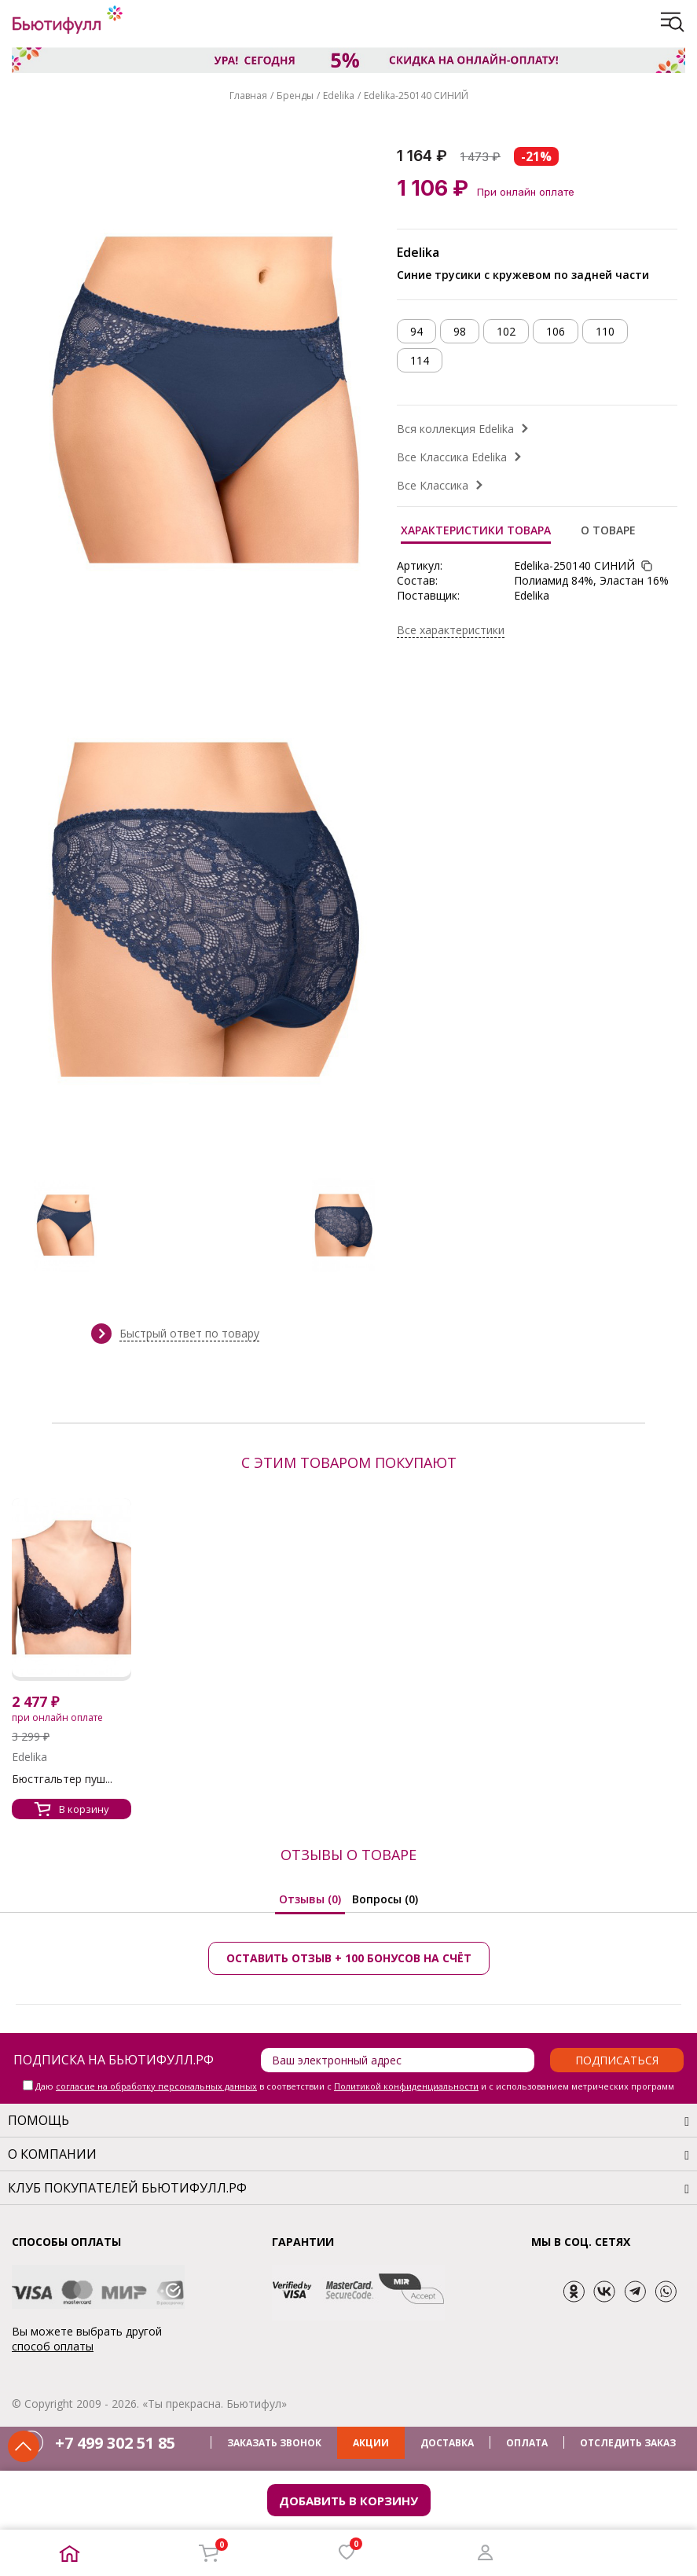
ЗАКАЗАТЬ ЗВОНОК (274, 2442)
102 (506, 331)
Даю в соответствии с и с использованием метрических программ (354, 2086)
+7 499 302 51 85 (115, 2442)
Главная (248, 95)
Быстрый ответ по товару (189, 1333)
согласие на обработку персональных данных (156, 2086)
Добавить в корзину (348, 2500)
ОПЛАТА (527, 2442)
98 (459, 331)
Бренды (295, 95)
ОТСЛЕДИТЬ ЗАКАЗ (628, 2442)
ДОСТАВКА (447, 2442)
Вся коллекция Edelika (455, 428)
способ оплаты (53, 2346)
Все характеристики (450, 629)
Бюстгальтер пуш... (62, 1778)
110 (605, 331)
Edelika (338, 95)
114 (419, 360)
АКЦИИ (371, 2442)
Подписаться (616, 2060)
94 (416, 331)
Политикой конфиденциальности (406, 2086)
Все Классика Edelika (452, 457)
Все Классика (432, 485)
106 (555, 331)
